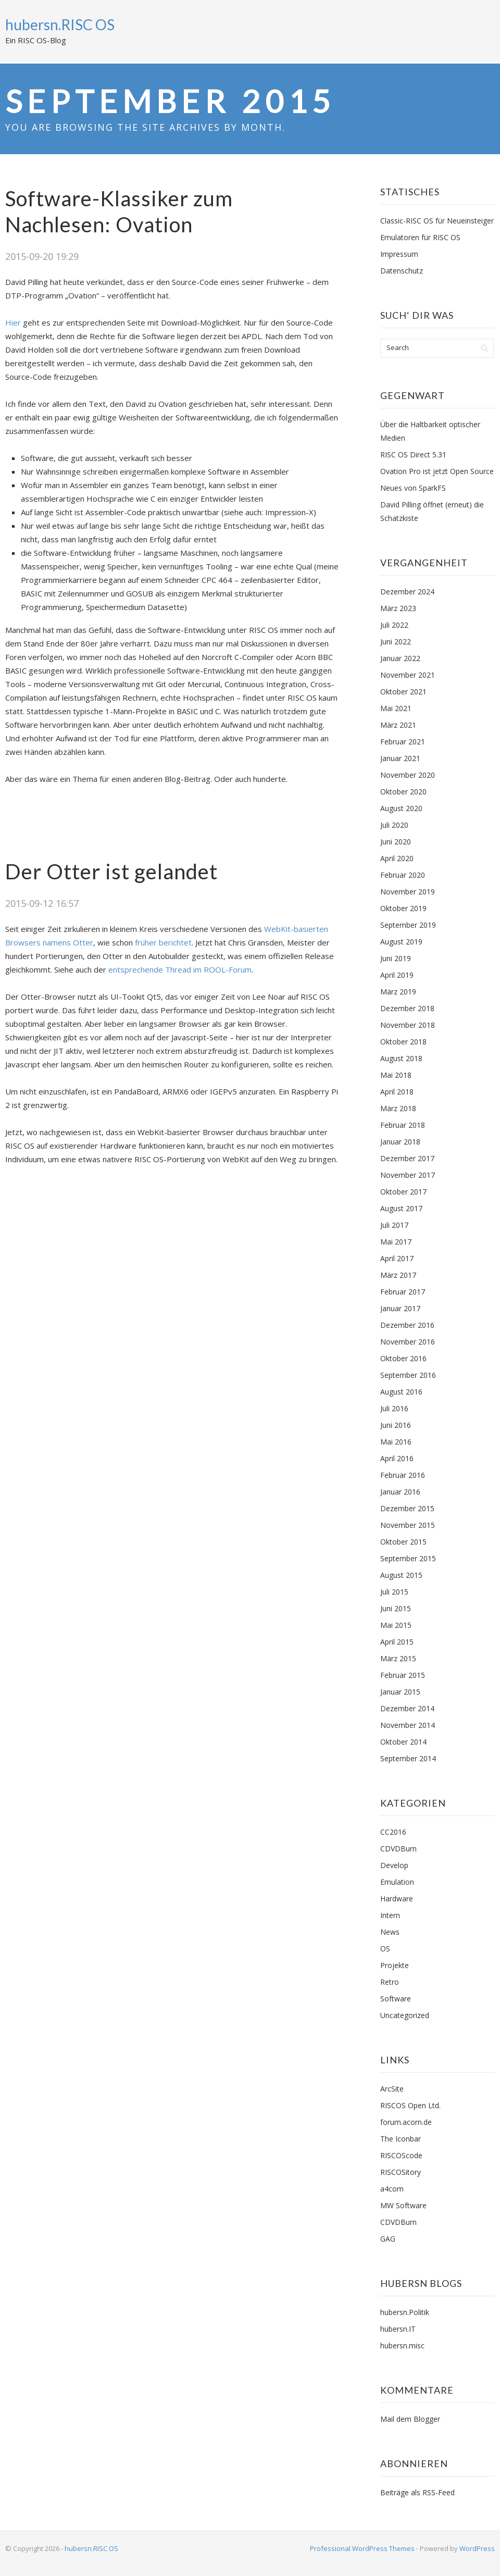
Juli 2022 (394, 625)
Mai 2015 (395, 1625)
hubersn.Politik (404, 2312)
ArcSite (392, 2089)
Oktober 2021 (403, 691)
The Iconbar (400, 2139)
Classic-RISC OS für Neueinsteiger (437, 221)
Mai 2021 (395, 708)
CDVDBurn (398, 1848)
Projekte (394, 1965)
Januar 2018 (400, 1142)
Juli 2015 (394, 1592)
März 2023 (398, 608)
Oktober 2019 (403, 908)
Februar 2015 (402, 1675)
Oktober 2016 (403, 1358)
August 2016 (401, 1392)
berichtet (175, 942)
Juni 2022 (395, 641)
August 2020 (401, 808)
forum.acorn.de (406, 2122)
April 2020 (397, 858)
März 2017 (398, 1275)
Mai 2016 (395, 1442)
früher (146, 942)
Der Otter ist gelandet (111, 871)
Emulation (397, 1882)
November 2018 (407, 1025)
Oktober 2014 (403, 1742)
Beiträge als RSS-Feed (417, 2492)
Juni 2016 (395, 1425)
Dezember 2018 (407, 1008)
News (389, 1932)
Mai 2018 (395, 1075)
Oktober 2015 (403, 1542)
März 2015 (398, 1658)
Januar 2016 (400, 1492)
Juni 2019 (395, 958)
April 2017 (397, 1258)
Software (395, 1998)
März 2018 (398, 1108)
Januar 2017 (400, 1308)
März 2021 (398, 725)
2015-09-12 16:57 (42, 903)
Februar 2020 (402, 875)
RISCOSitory (400, 2172)
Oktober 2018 (403, 1042)
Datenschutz (401, 271)
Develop (394, 1865)
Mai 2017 (395, 1242)
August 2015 (401, 1575)
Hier (13, 322)
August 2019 (401, 942)
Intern (390, 1915)
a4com (392, 2189)
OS (385, 1948)
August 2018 (401, 1058)
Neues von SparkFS (413, 488)
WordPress (477, 2548)
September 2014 (408, 1758)
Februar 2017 (402, 1292)
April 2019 (397, 975)
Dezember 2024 (407, 591)
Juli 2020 (394, 825)
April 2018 (397, 1092)
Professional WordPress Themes (362, 2548)
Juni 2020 (395, 842)
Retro (389, 1982)
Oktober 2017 (403, 1192)
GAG (387, 2239)
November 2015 (407, 1525)
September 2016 (408, 1375)
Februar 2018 (402, 1125)
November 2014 (407, 1725)
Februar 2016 (402, 1475)
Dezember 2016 (407, 1325)
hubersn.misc (402, 2345)
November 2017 (407, 1175)
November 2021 (407, 675)
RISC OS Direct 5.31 (413, 454)
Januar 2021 (400, 758)
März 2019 (398, 992)
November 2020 (407, 775)
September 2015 (408, 1558)
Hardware (396, 1898)
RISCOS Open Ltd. (410, 2105)
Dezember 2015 (407, 1508)
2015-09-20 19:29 (42, 256)
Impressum (399, 254)
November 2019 (407, 892)
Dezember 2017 (407, 1158)
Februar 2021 (402, 741)
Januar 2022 (400, 658)
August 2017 (401, 1208)
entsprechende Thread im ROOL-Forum (180, 969)
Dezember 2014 (407, 1708)
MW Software (403, 2205)
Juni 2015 (395, 1608)
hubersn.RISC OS (60, 24)
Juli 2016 (394, 1408)
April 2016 (397, 1458)
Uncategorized (404, 2015)
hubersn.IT (398, 2329)
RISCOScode (401, 2155)
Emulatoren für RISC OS (420, 237)
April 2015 (397, 1642)
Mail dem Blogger (410, 2419)
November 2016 (407, 1342)
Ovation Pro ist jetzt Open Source (437, 471)
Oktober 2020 (403, 792)
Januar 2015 (400, 1692)
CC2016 (393, 1832)
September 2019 (408, 925)
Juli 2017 (394, 1225)
